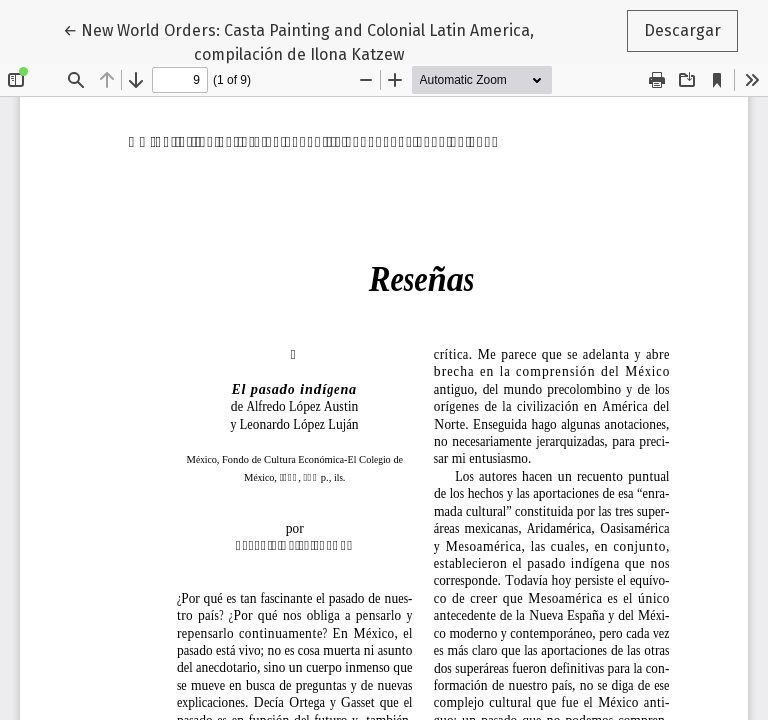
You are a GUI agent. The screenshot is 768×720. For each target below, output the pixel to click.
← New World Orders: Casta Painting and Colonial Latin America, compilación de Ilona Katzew (298, 41)
